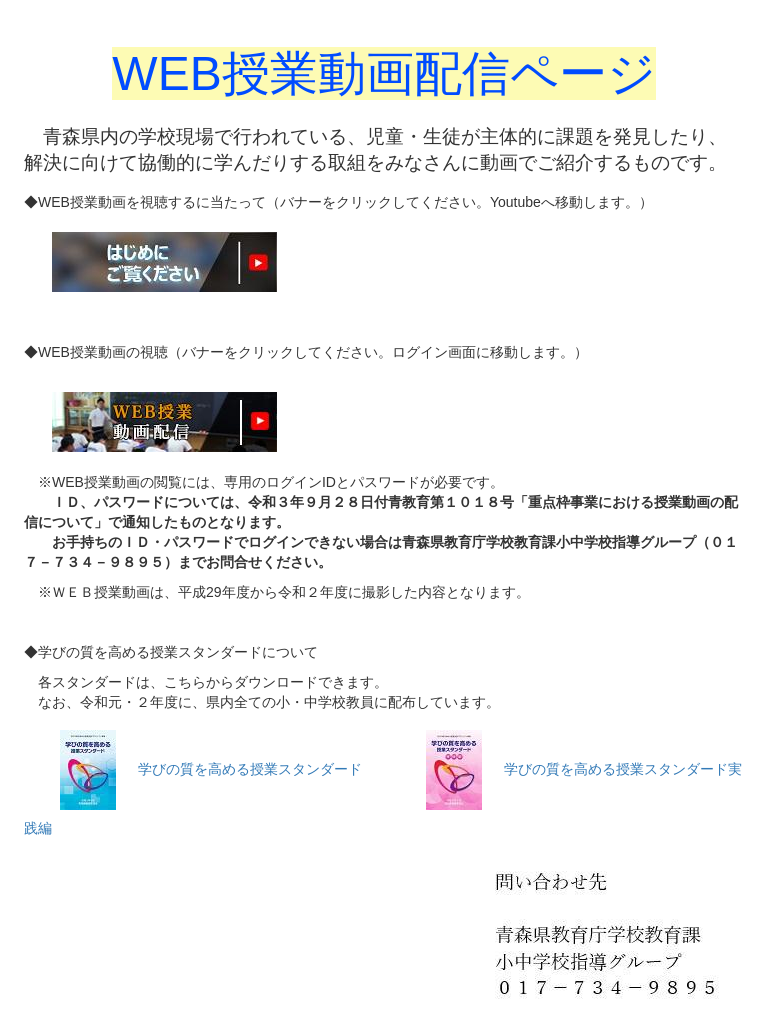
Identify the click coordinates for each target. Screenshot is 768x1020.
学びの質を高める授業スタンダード (250, 769)
